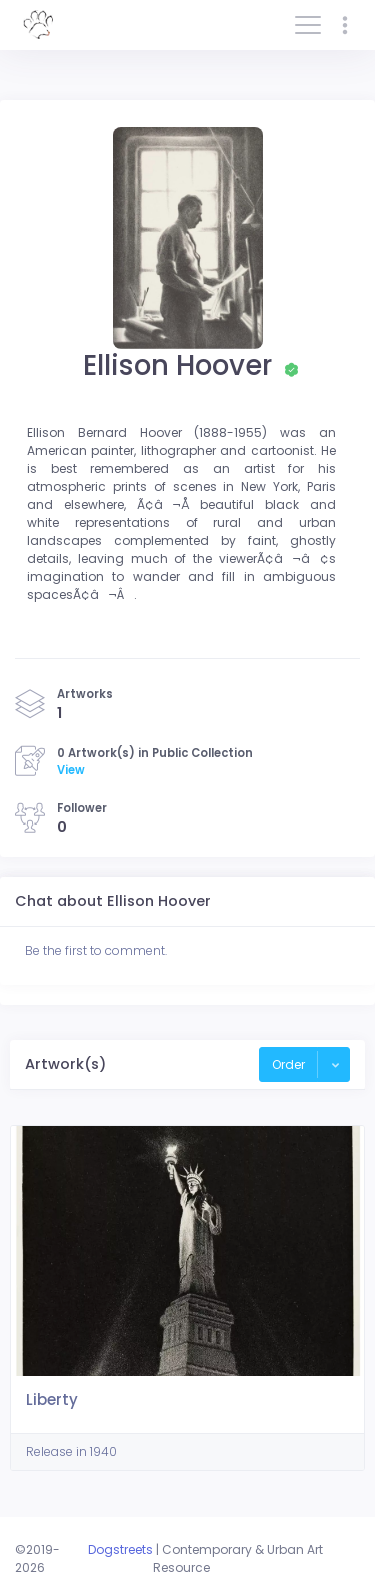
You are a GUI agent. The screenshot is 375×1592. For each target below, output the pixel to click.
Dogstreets (120, 1549)
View (71, 770)
